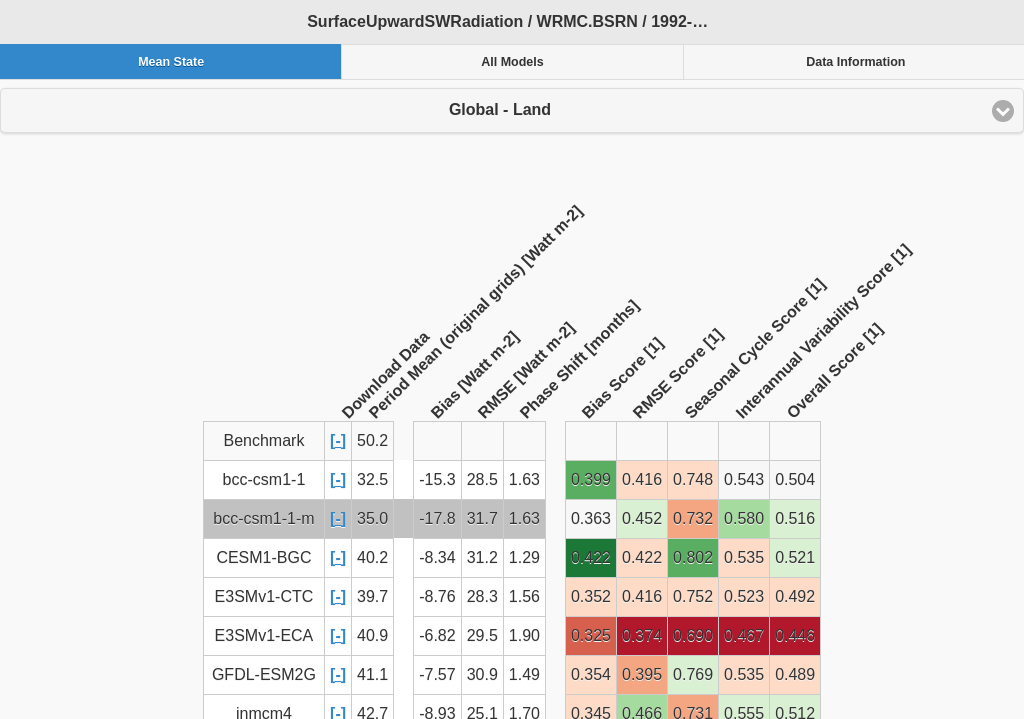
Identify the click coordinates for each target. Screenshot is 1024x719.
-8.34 (437, 557)
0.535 (744, 557)
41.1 (372, 674)
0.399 (591, 479)
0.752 (693, 596)
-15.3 (437, 479)
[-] (338, 440)
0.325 (591, 635)
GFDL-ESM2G (264, 674)
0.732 (693, 518)
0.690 (693, 635)
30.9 (482, 674)
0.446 (795, 635)
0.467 (744, 635)
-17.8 (437, 518)
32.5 (372, 479)
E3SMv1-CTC (264, 596)
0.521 (795, 557)
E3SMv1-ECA (264, 635)
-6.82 (437, 635)
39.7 (372, 596)
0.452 (642, 518)
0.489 (795, 674)
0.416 (642, 479)
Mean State (171, 62)
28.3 (482, 596)
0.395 (642, 674)
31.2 (482, 557)
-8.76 (437, 596)
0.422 (591, 557)
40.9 (372, 635)
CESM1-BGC (263, 557)
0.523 (744, 596)
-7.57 (437, 674)
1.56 (524, 596)
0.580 (744, 518)
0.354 (591, 674)
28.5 (482, 479)
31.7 (482, 518)
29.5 (482, 635)
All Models (512, 62)
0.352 (591, 596)
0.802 (693, 557)
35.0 (372, 518)
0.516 (795, 518)
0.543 (744, 479)
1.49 (524, 674)
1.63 (524, 479)
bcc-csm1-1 (264, 479)
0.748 (693, 479)
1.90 (524, 635)
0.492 (795, 596)
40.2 (372, 557)
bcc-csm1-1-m (263, 518)
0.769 (693, 674)
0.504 (795, 479)
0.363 (591, 518)
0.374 (642, 635)
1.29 (524, 557)
